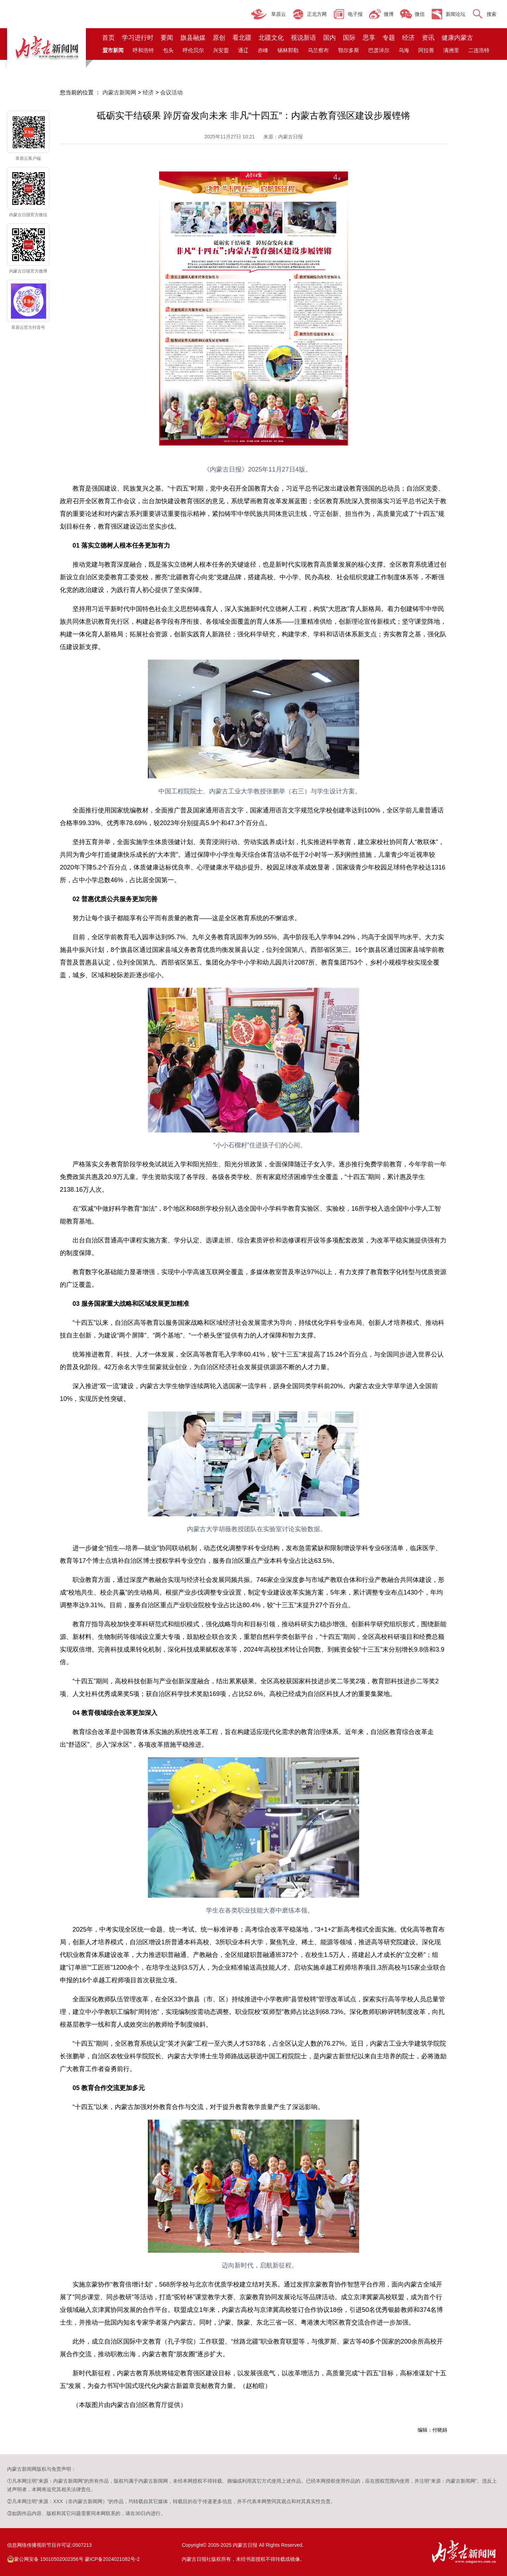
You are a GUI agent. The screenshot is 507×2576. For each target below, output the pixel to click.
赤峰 (263, 50)
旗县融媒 (193, 37)
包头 (168, 50)
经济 (408, 37)
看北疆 (241, 37)
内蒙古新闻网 (119, 92)
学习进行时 (138, 37)
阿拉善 (426, 50)
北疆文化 (271, 37)
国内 (329, 37)
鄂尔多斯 (348, 50)
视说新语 (303, 37)
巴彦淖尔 (378, 50)
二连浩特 (478, 50)
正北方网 (317, 14)
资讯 (428, 37)
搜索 (491, 14)
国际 (349, 37)
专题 (388, 37)
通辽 (243, 50)
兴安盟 (221, 50)
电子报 (355, 14)
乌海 (404, 50)
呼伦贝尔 (193, 50)
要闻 (167, 37)
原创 (219, 37)
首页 (108, 37)
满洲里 (451, 50)
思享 (369, 37)
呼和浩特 (143, 50)
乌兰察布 (318, 50)
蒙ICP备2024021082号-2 (112, 2559)
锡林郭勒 (288, 50)
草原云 (278, 14)
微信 (420, 14)
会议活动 (171, 92)
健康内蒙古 (457, 37)
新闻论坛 (455, 14)
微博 (389, 14)
